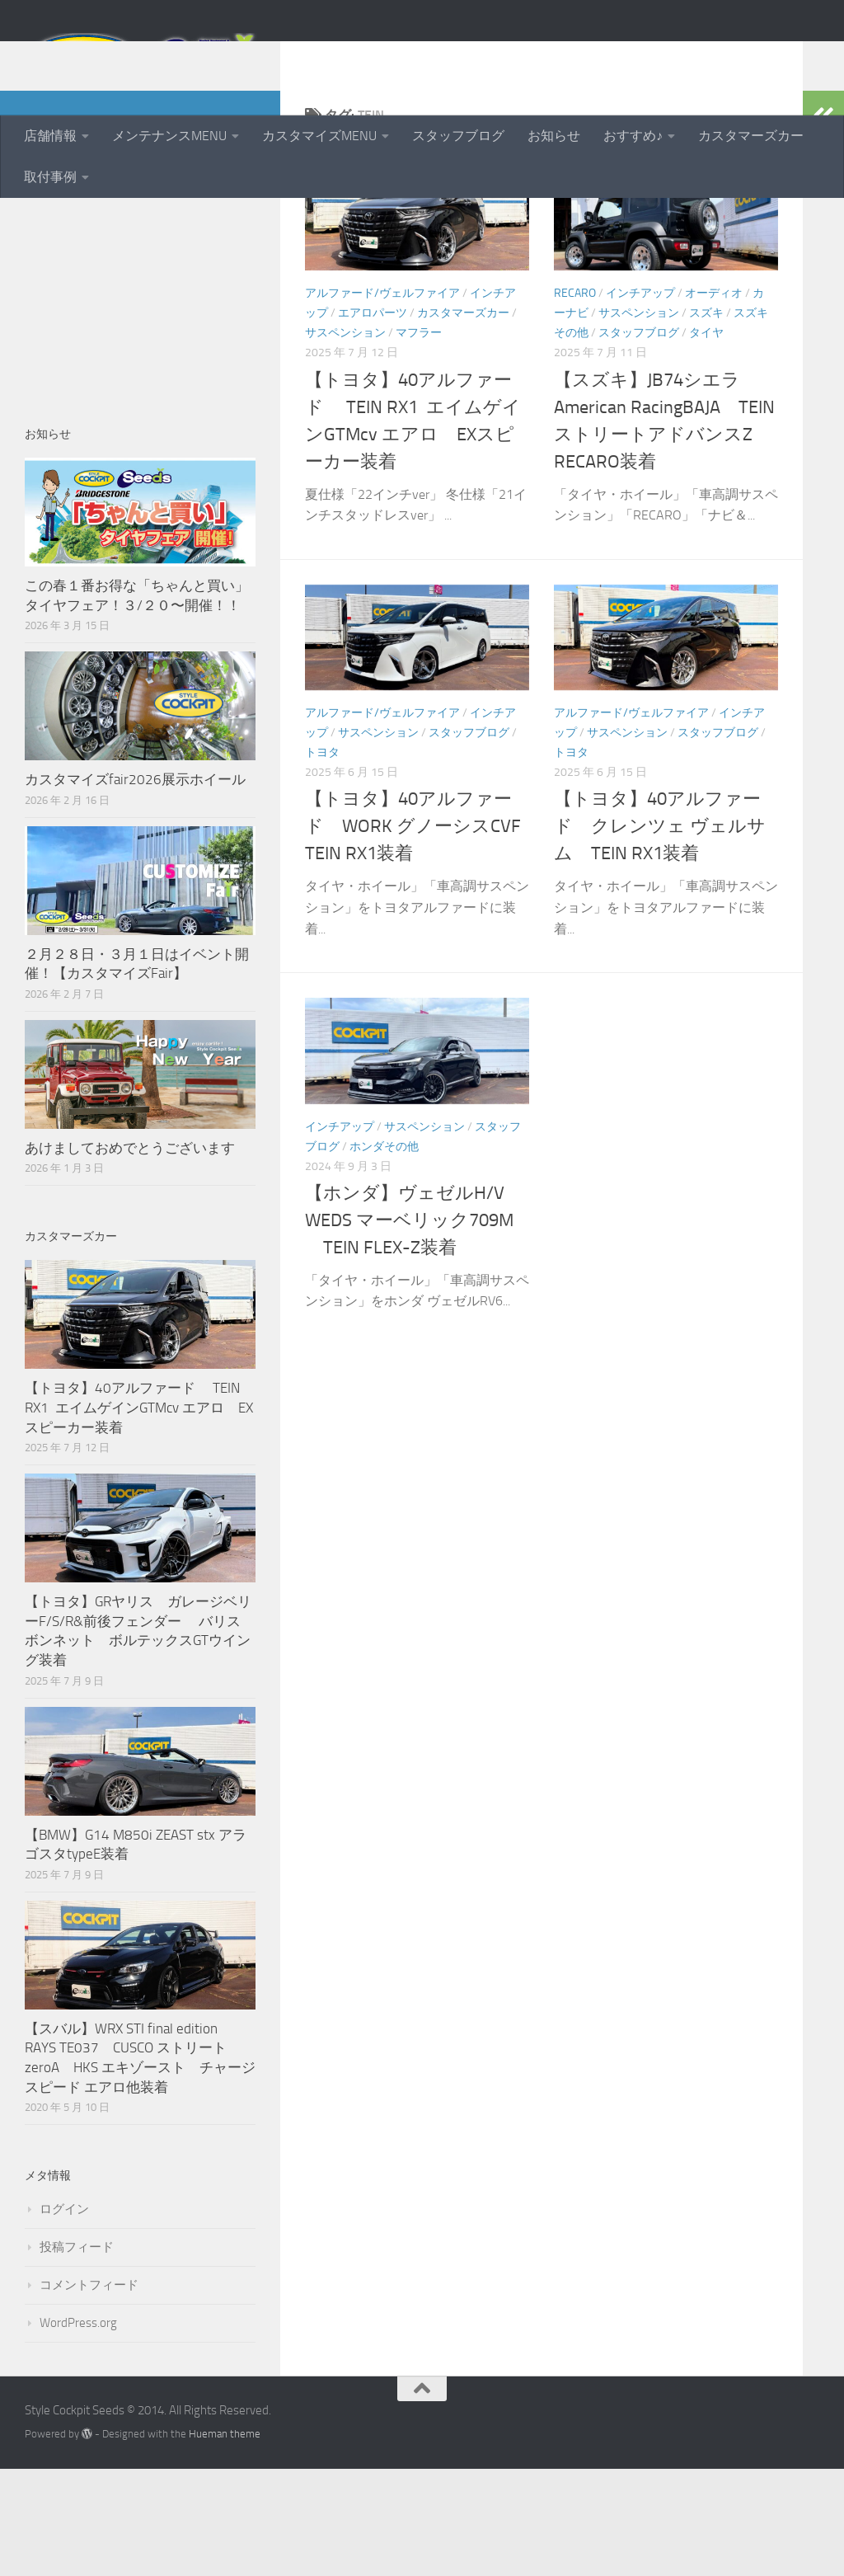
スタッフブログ (458, 135)
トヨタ (322, 860)
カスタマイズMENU (319, 135)
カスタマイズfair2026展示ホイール (135, 886)
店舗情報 (50, 135)
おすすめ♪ (633, 135)
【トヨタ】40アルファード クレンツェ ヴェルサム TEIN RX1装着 (660, 933)
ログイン (64, 2316)
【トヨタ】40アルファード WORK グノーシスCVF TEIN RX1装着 (422, 933)
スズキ (706, 420)
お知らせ (554, 135)
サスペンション (345, 440)
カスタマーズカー (751, 135)
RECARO (575, 400)
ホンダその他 (384, 1254)
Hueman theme (224, 2541)
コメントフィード (89, 2392)
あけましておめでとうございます (130, 1255)
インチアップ (640, 400)
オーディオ (714, 400)
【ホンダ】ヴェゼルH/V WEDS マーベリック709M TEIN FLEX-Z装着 (409, 1328)
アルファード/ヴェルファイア (382, 400)
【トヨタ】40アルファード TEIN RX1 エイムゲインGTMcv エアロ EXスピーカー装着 (139, 1514)
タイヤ (706, 440)
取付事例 (50, 177)
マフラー (419, 440)
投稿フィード (77, 2354)
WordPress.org (78, 2430)
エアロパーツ (372, 420)
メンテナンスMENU (169, 135)
